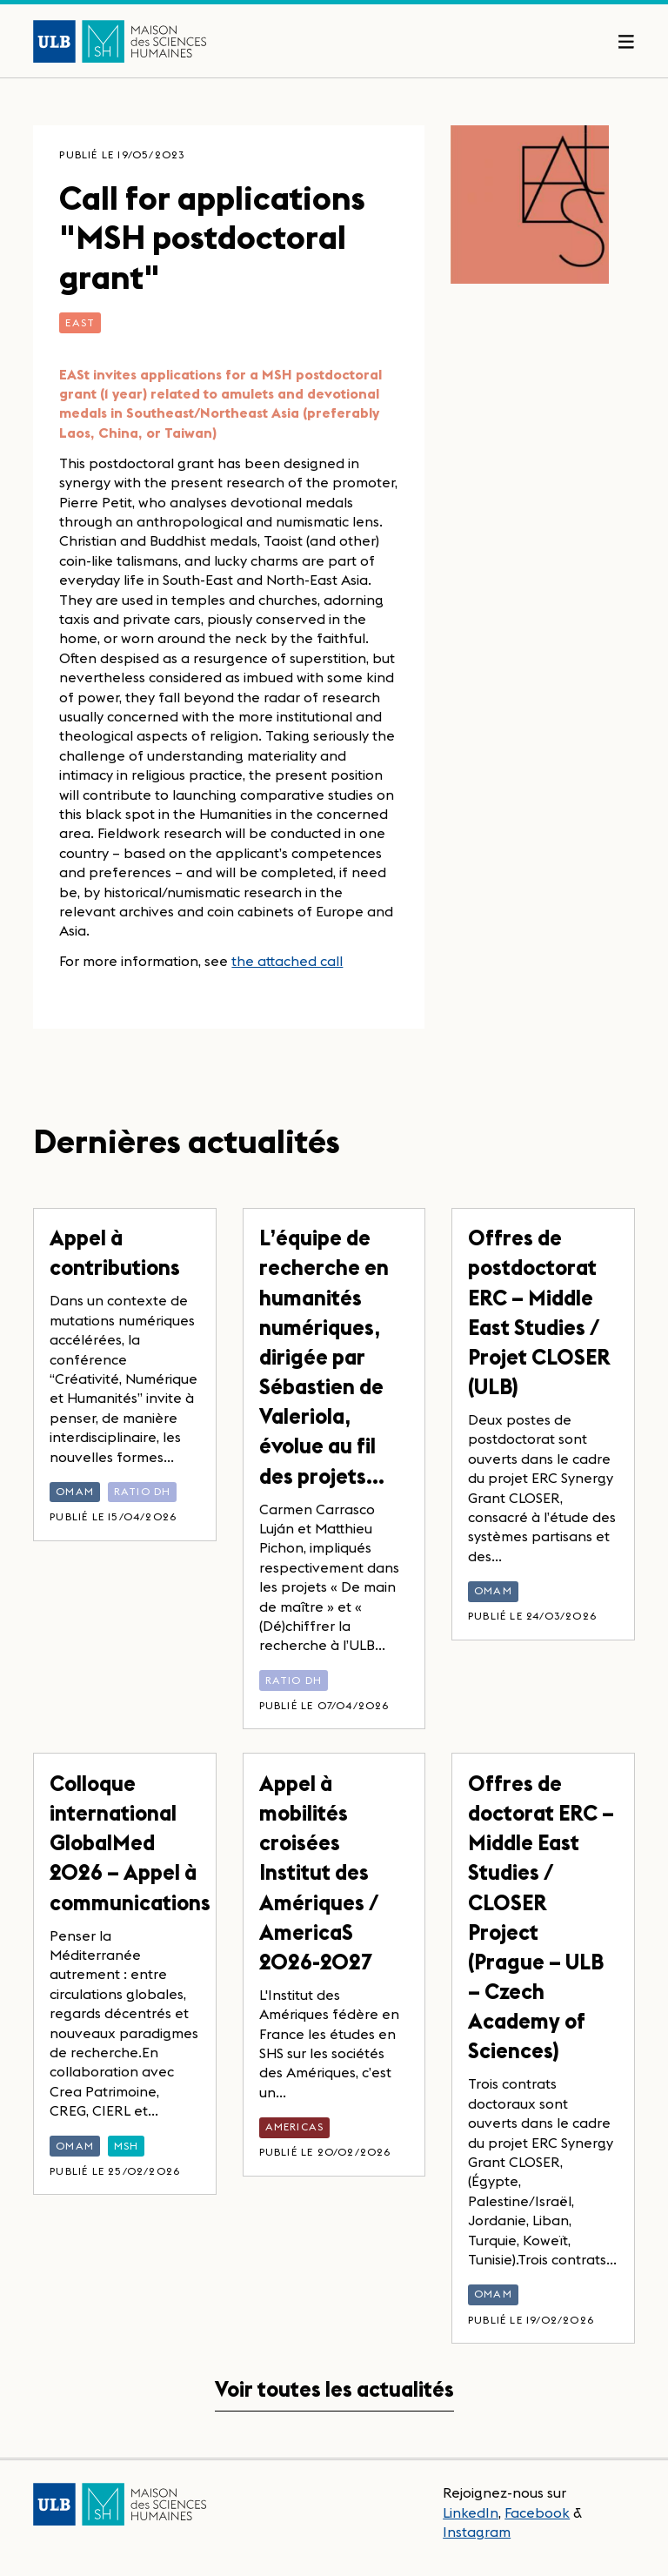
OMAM (75, 1491)
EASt (80, 322)
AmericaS (294, 2126)
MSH (126, 2145)
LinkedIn (470, 2512)
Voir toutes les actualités (334, 2389)
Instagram (477, 2531)
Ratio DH (142, 1491)
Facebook (537, 2512)
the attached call (287, 960)
